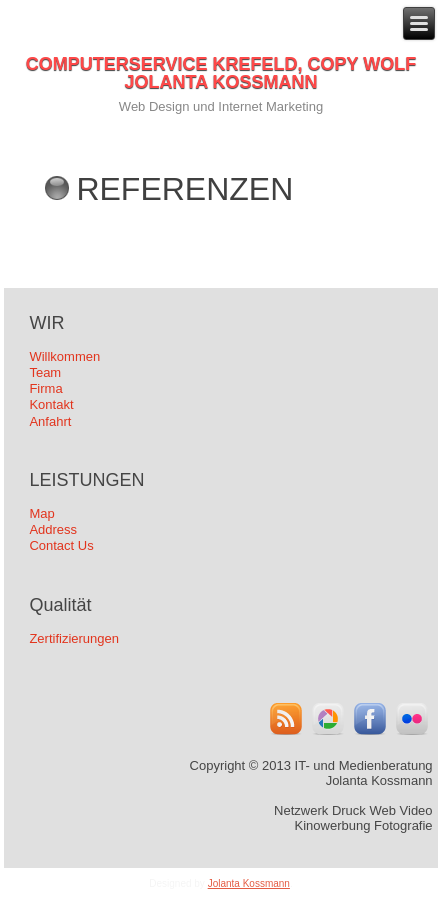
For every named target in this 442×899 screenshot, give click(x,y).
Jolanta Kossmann (249, 883)
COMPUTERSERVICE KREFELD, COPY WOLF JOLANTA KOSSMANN (221, 73)
